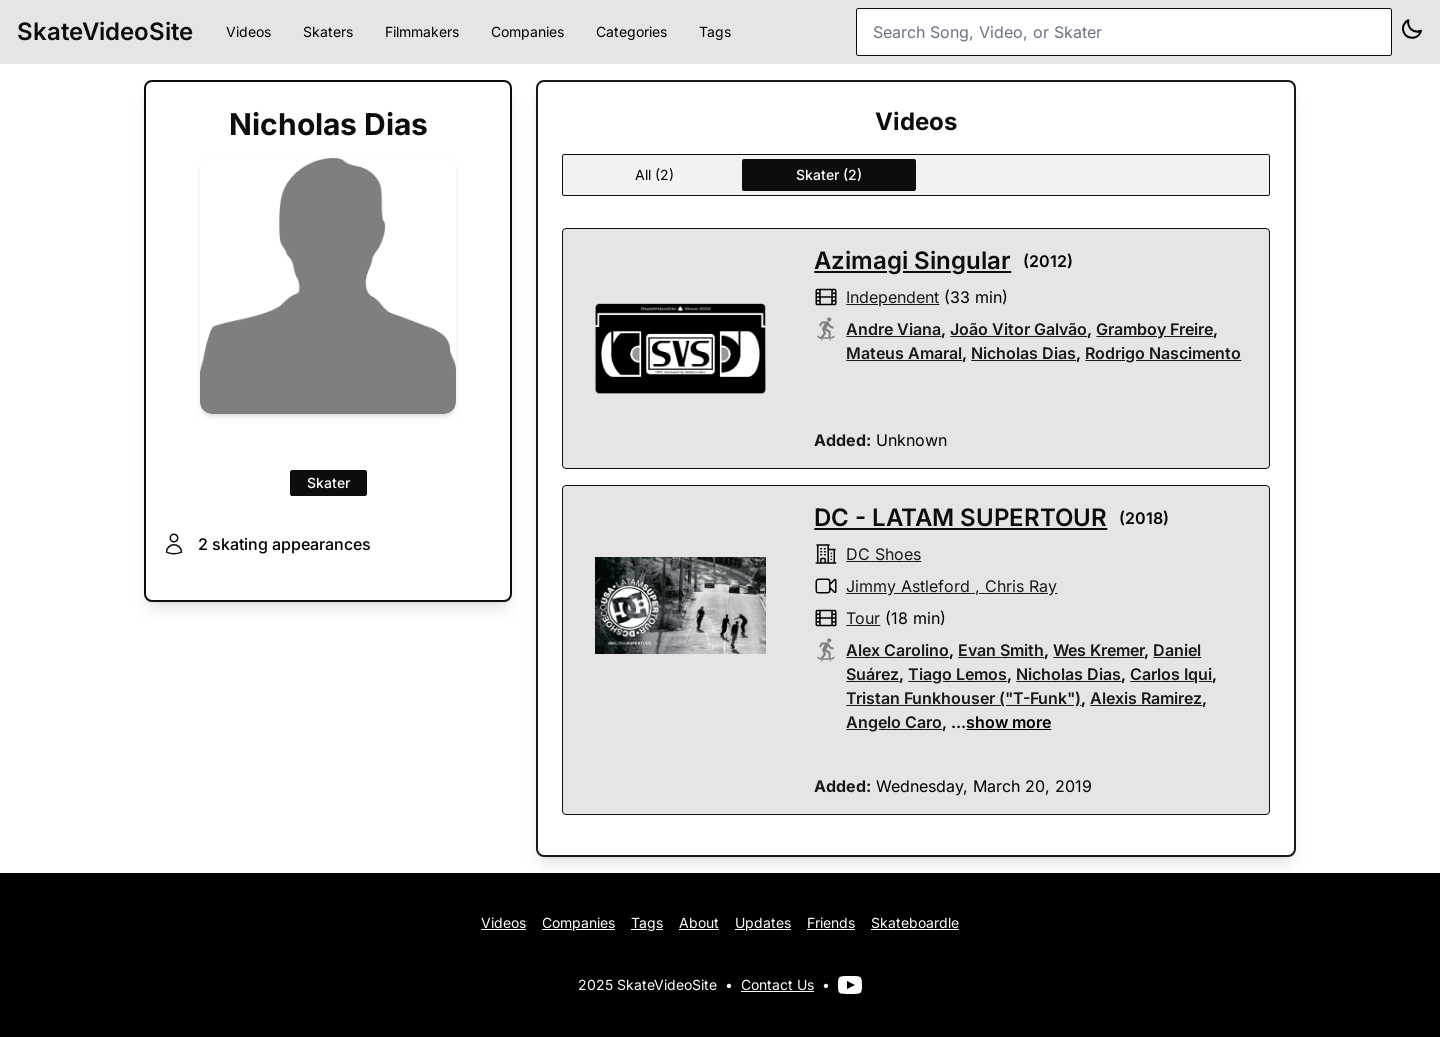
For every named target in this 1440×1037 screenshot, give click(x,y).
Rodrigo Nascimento (1163, 353)
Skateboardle (915, 922)
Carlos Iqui (1171, 674)
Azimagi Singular (912, 260)
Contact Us (777, 984)
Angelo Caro (894, 722)
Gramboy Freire (1154, 329)
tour (863, 618)
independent (892, 297)
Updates (763, 922)
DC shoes (883, 554)
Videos (248, 31)
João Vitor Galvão (1018, 329)
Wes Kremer (1098, 650)
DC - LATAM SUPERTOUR (960, 517)
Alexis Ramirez (1146, 698)
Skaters (328, 31)
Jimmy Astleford (908, 586)
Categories (631, 31)
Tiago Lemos (957, 674)
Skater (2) (829, 174)
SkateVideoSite (105, 31)
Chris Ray (1021, 586)
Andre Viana (893, 329)
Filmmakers (422, 31)
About (699, 922)
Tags (715, 31)
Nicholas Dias (1023, 353)
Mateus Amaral (904, 353)
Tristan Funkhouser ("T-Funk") (963, 698)
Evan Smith (1001, 650)
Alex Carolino (897, 650)
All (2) (654, 174)
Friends (831, 922)
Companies (527, 31)
